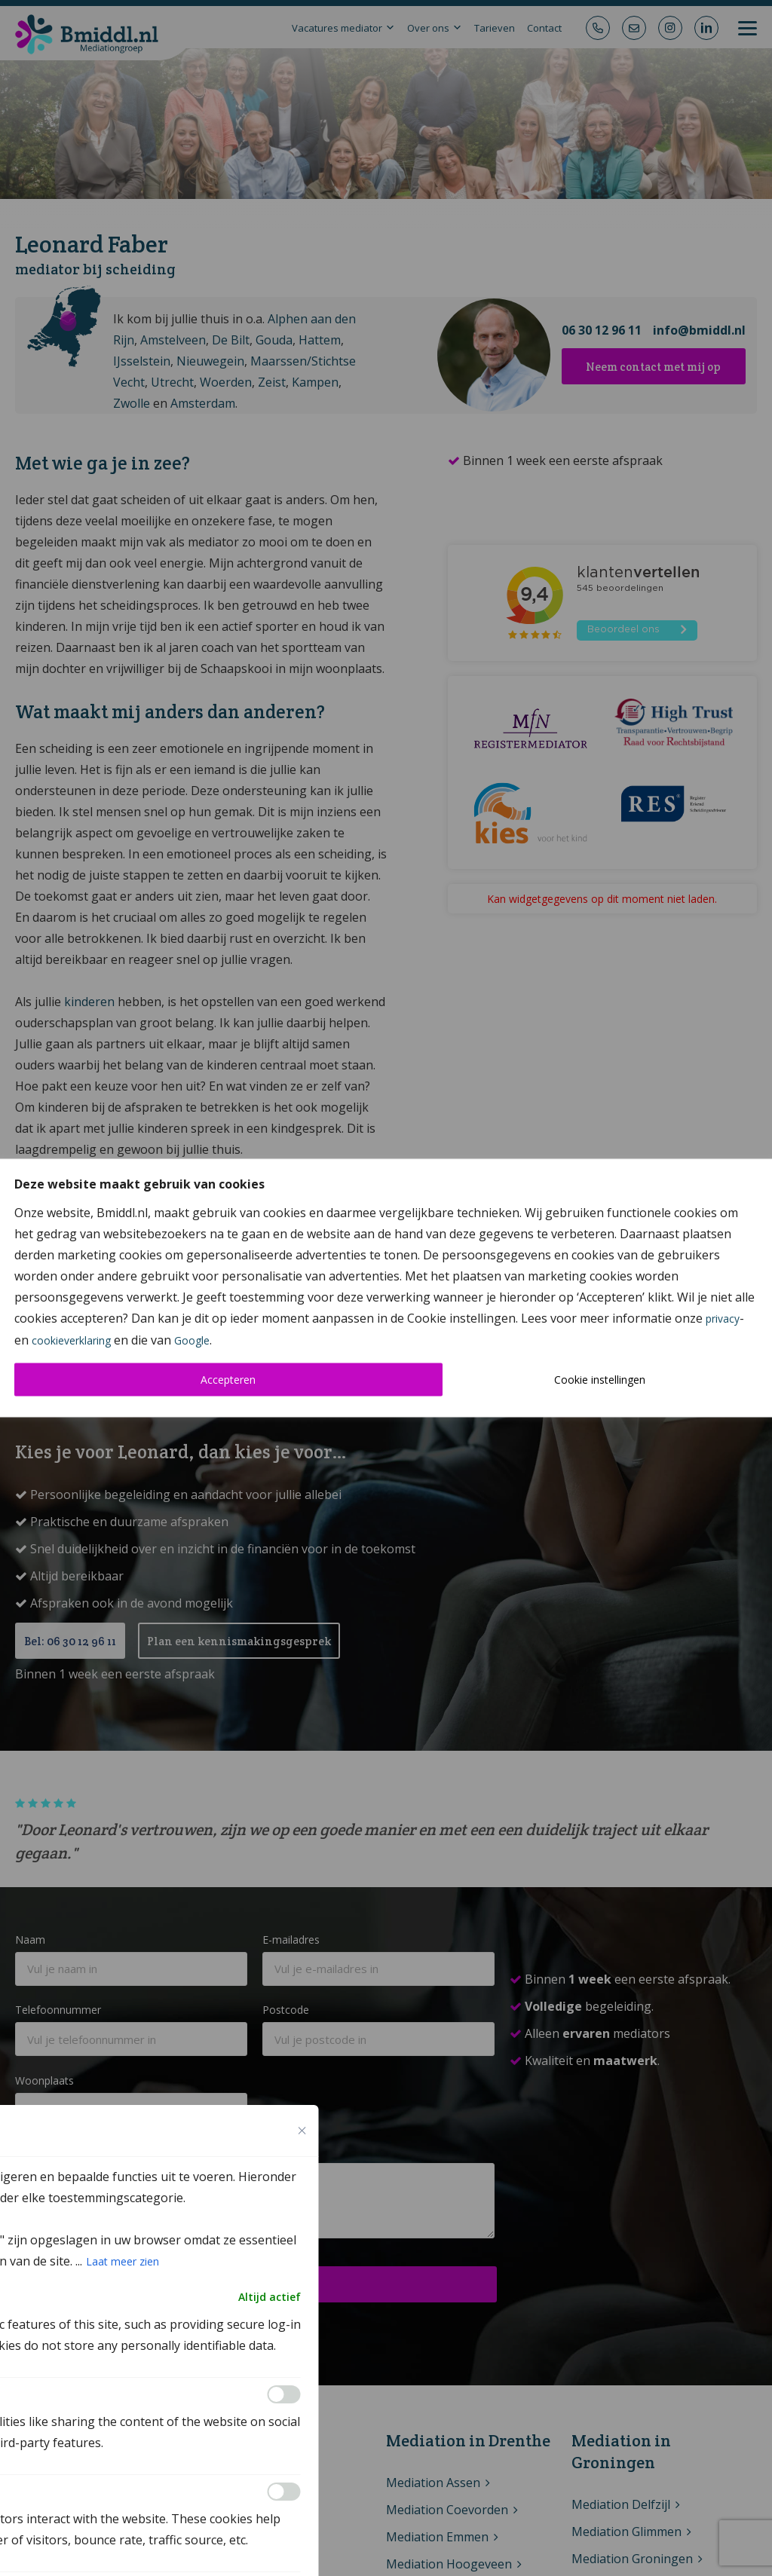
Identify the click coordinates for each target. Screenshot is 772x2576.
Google (192, 1340)
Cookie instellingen (599, 1379)
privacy (723, 1318)
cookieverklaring (71, 1340)
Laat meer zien (122, 2261)
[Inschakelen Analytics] (284, 2492)
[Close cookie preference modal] (302, 2130)
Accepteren (228, 1379)
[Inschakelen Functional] (284, 2394)
